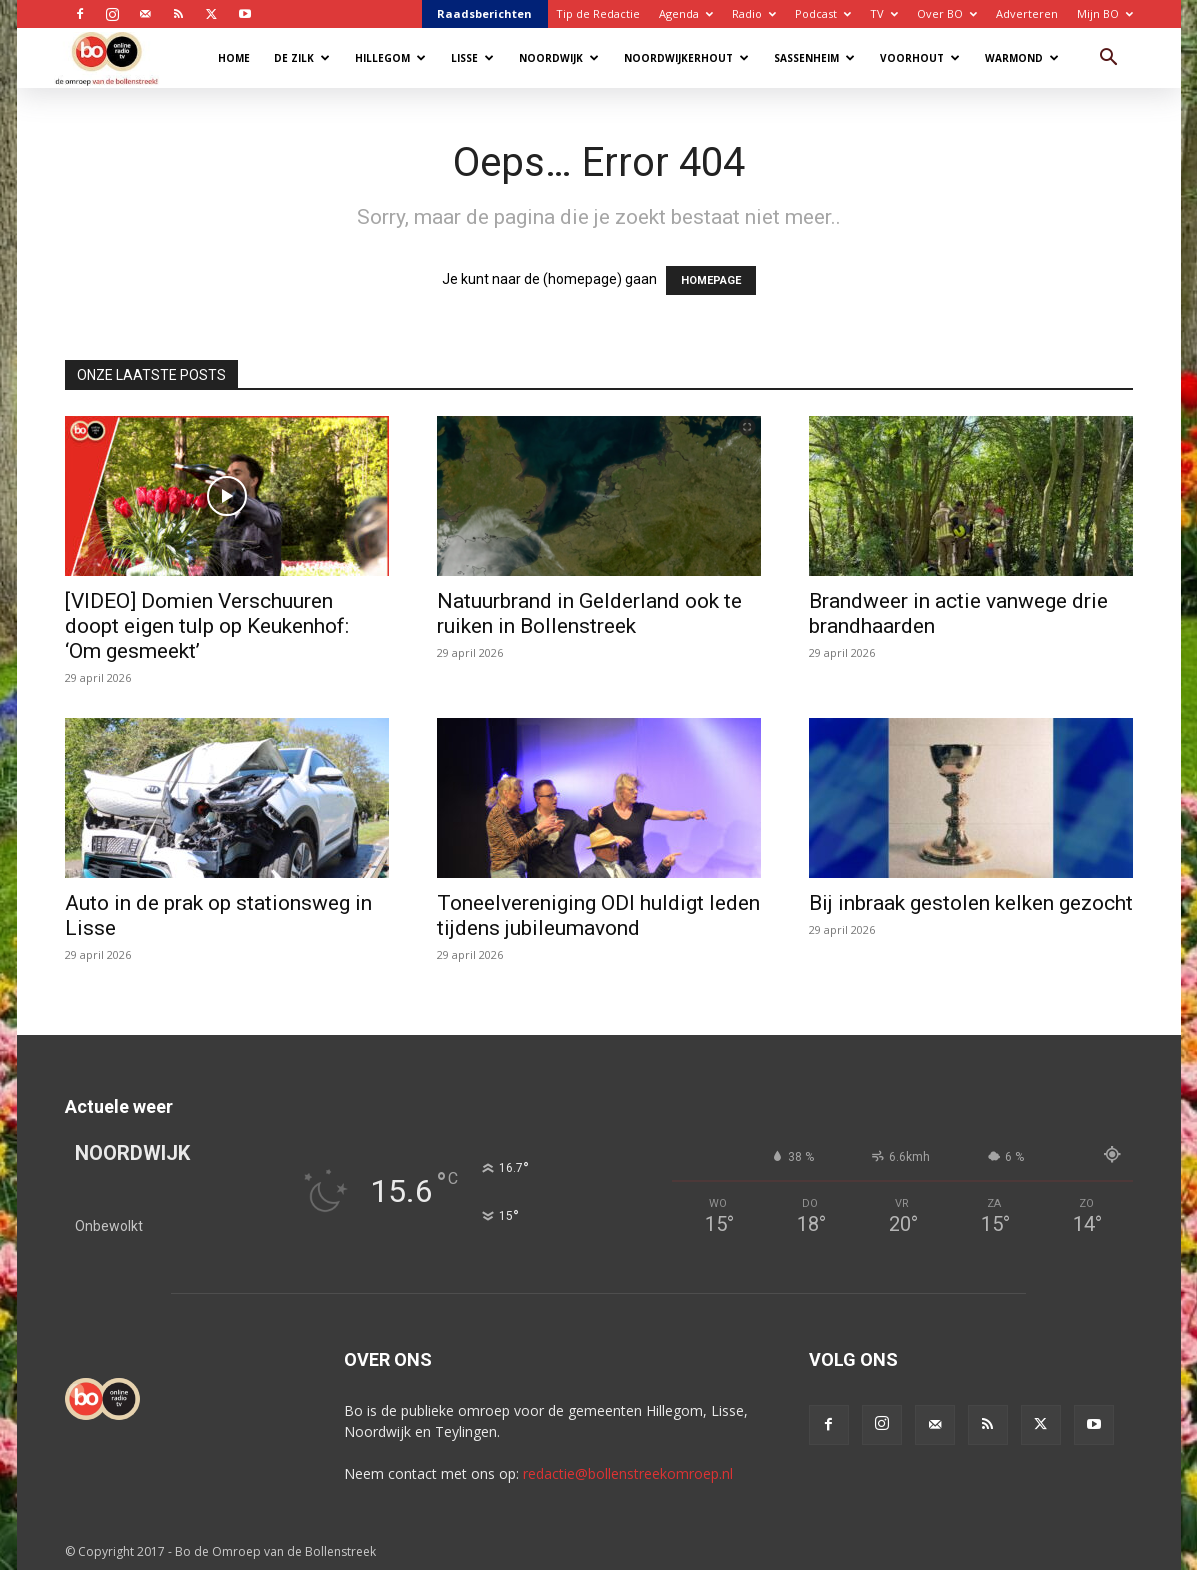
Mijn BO (1105, 13)
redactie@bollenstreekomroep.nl (628, 1473)
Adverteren (1027, 13)
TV (884, 13)
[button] (1109, 59)
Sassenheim (814, 58)
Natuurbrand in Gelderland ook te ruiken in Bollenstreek (589, 613)
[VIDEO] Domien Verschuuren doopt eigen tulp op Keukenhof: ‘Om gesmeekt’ (207, 626)
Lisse (472, 58)
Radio (754, 13)
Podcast (823, 13)
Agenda (686, 13)
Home (234, 58)
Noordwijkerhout (686, 58)
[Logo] (116, 57)
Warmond (1022, 58)
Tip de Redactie (598, 13)
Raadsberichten (484, 13)
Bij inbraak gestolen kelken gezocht (971, 903)
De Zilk (302, 58)
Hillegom (390, 58)
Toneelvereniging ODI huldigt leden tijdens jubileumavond (598, 915)
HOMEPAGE (711, 280)
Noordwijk (559, 58)
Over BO (947, 13)
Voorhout (920, 58)
